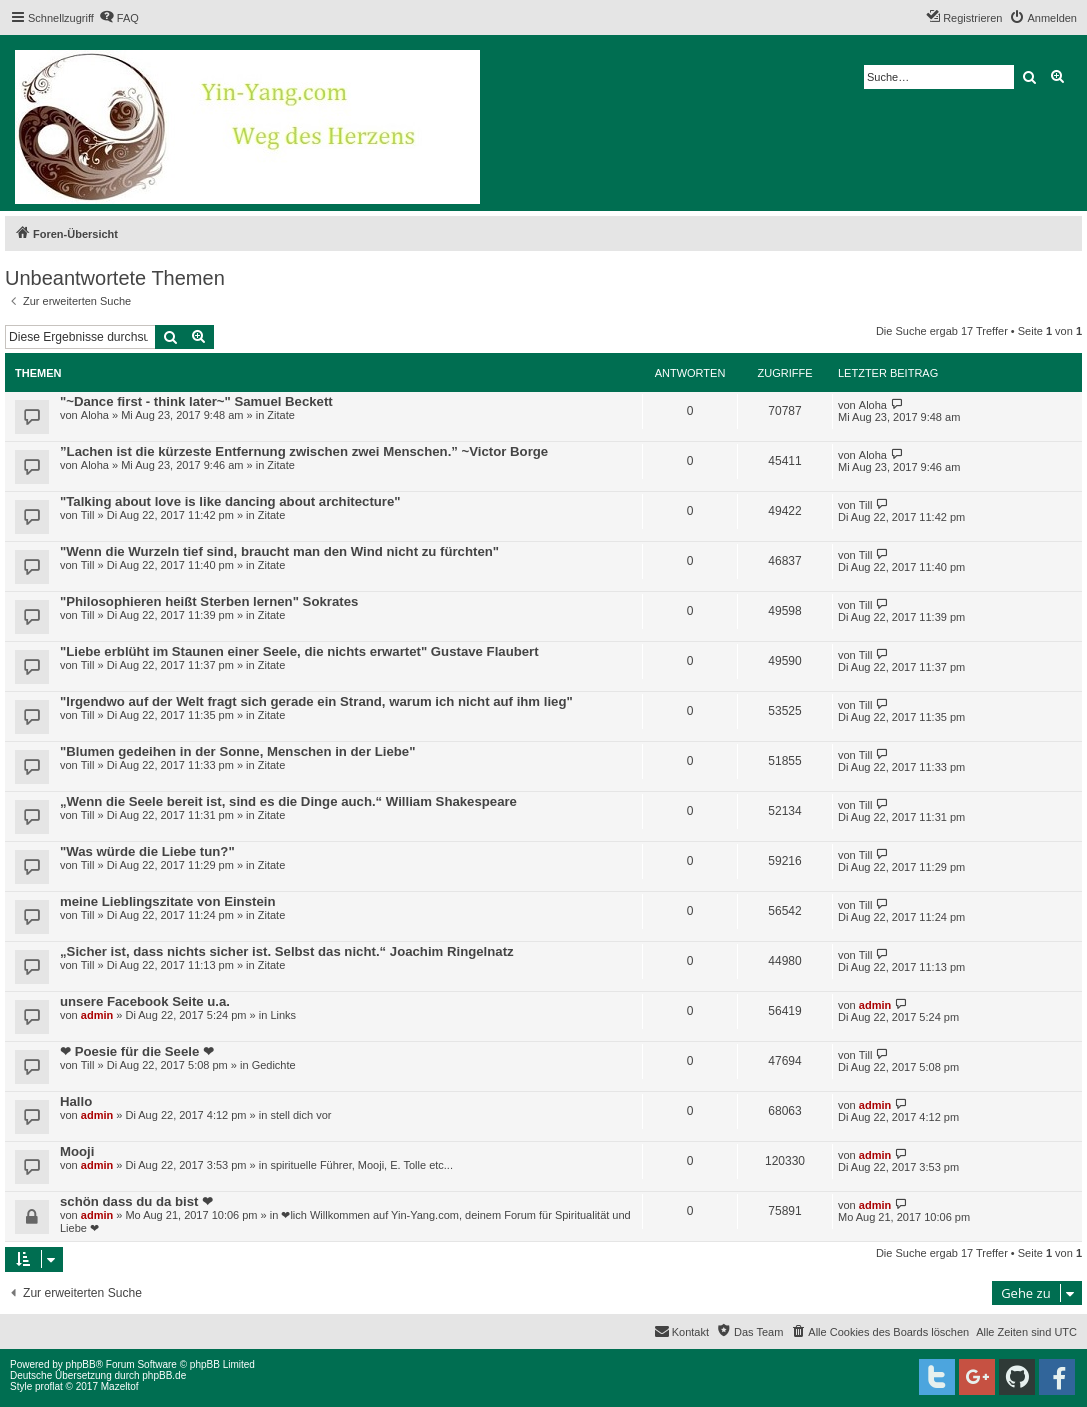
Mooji (77, 1151)
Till (88, 515)
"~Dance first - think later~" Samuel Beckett (196, 401)
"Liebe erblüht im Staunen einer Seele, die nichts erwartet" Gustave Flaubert (299, 651)
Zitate (281, 415)
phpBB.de (164, 1375)
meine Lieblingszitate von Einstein (167, 901)
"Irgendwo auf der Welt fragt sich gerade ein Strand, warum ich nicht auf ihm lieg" (316, 701)
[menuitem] (119, 18)
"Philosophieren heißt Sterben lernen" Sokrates (209, 601)
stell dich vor (300, 1115)
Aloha (95, 415)
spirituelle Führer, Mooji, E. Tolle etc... (361, 1165)
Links (283, 1015)
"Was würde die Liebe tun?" (147, 851)
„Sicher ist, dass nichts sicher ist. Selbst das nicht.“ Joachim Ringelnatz (287, 951)
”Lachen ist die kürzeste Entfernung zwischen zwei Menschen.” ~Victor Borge (304, 451)
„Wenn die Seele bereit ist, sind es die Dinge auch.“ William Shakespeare (288, 801)
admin (97, 1015)
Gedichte (274, 1065)
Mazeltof (120, 1386)
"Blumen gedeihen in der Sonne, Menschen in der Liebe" (237, 751)
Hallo (76, 1101)
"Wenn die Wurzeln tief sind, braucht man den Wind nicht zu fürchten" (279, 551)
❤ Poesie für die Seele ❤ (137, 1051)
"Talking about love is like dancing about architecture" (230, 501)
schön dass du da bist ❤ (136, 1201)
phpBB (81, 1364)
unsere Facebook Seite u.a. (145, 1001)
